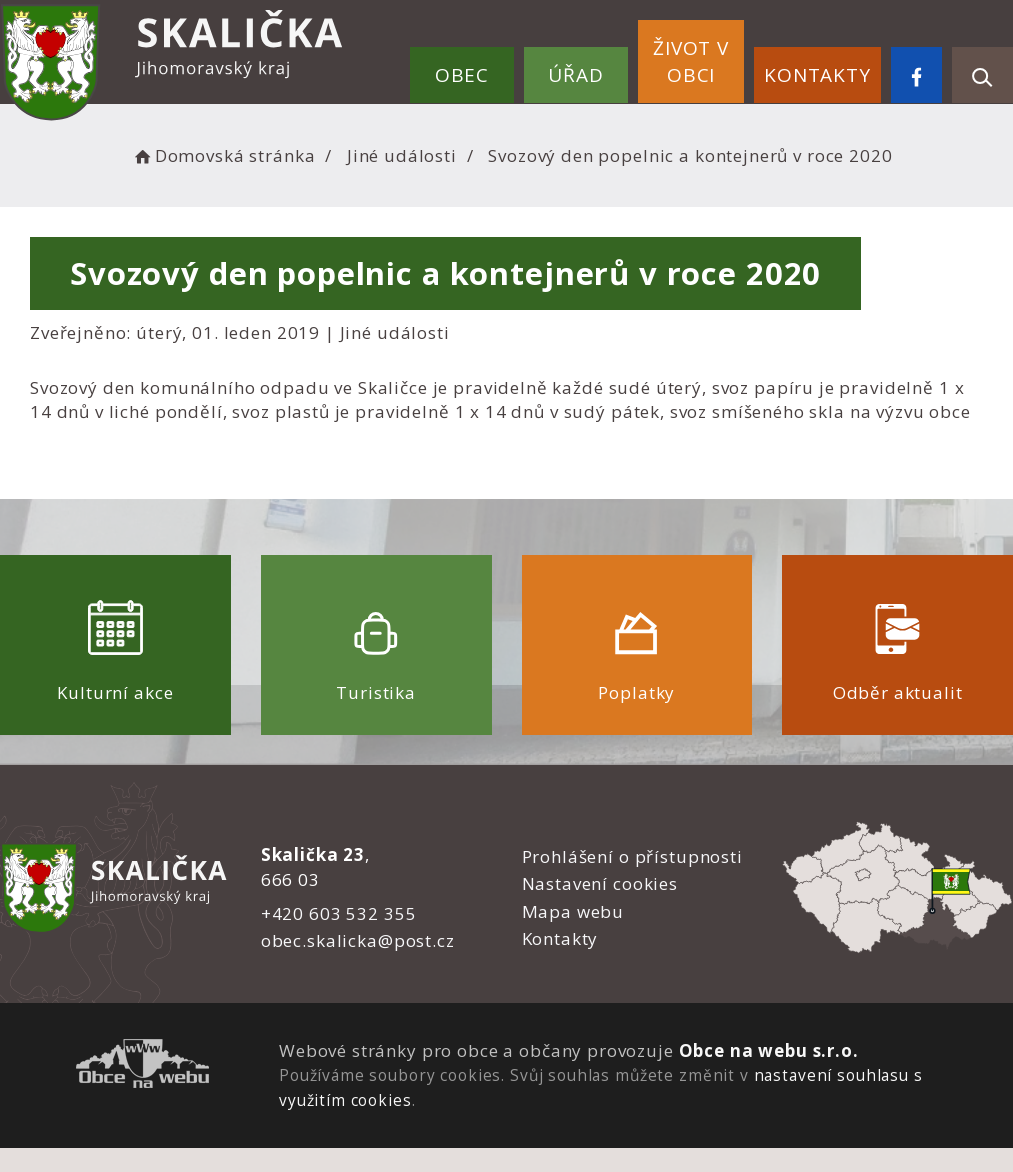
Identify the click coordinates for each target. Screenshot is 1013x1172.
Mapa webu (573, 911)
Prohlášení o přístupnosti (632, 856)
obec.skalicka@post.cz (358, 940)
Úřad (575, 75)
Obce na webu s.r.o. (769, 1050)
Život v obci (691, 61)
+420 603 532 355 (339, 913)
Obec (462, 75)
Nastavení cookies (600, 883)
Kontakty (817, 75)
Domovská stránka (223, 155)
